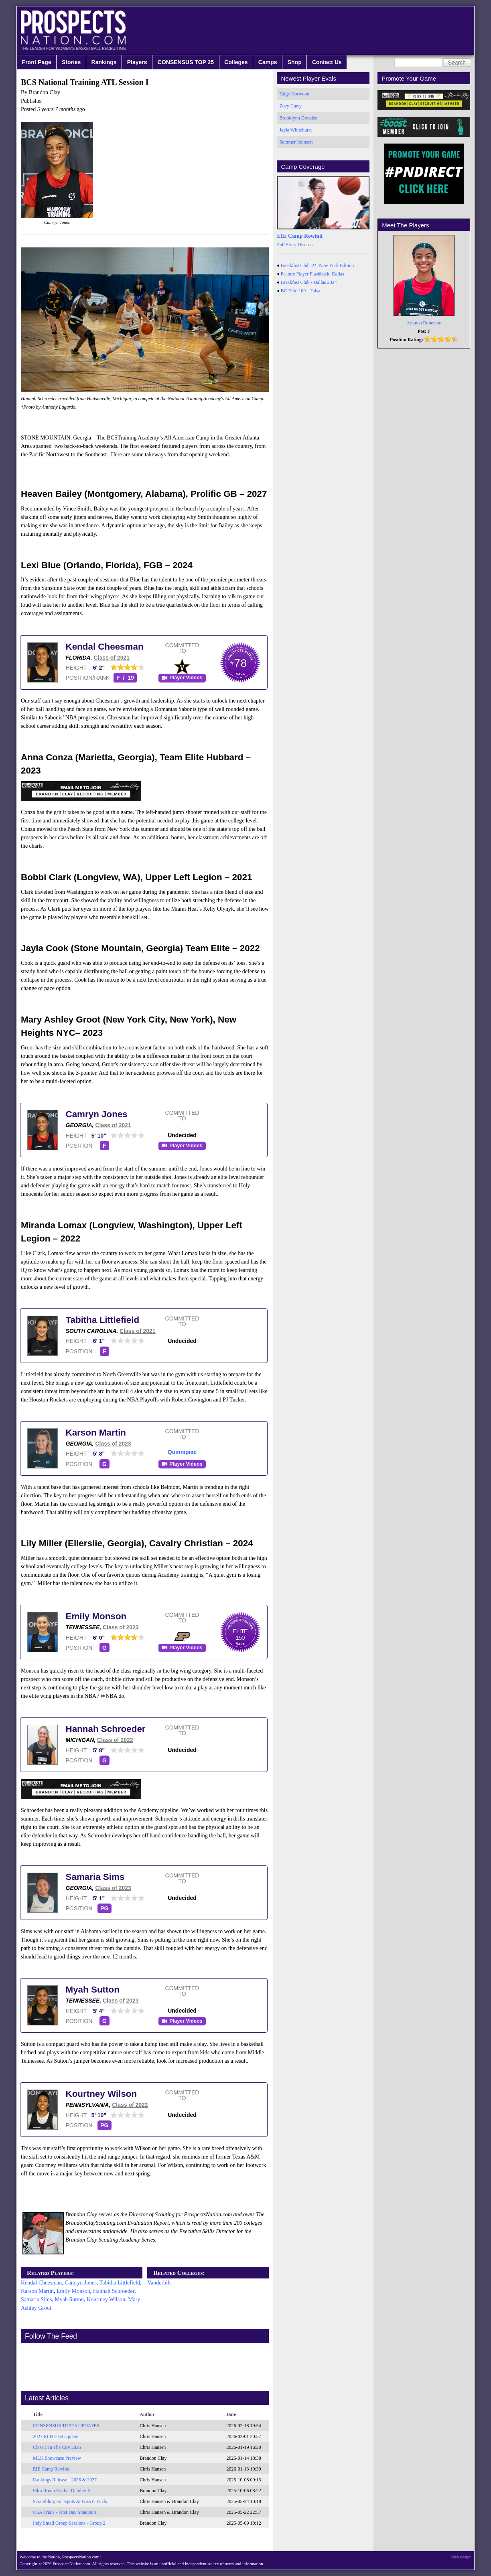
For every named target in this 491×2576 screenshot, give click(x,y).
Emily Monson (96, 1616)
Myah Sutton (93, 1990)
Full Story (286, 244)
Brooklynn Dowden (298, 118)
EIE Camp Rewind (51, 2469)
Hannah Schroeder (106, 1729)
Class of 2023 (113, 1443)
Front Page (36, 62)
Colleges (236, 62)
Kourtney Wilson (101, 2094)
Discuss (305, 244)
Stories (71, 62)
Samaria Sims (95, 1877)
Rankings (104, 62)
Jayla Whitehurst (295, 130)
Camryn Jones (97, 1114)
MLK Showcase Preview (57, 2458)
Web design (461, 2556)
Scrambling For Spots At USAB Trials (70, 2501)
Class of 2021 (112, 657)
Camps (267, 62)
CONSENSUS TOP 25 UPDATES (66, 2425)
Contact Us (327, 62)
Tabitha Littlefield (103, 1320)
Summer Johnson (295, 142)
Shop (295, 62)
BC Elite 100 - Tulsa (301, 291)
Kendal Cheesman (105, 647)
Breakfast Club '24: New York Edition (317, 265)
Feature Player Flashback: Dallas (312, 274)
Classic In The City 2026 (57, 2447)
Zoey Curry (290, 106)
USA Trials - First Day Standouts (65, 2512)
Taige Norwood (294, 94)
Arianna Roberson (424, 323)
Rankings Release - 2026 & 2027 (65, 2480)
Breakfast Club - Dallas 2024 (309, 282)
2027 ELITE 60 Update (55, 2436)
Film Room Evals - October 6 (61, 2490)
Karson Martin (96, 1433)
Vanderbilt (158, 2283)
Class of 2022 (115, 1740)
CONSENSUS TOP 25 (186, 62)
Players (137, 62)
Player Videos (185, 677)
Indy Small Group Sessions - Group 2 (69, 2523)
